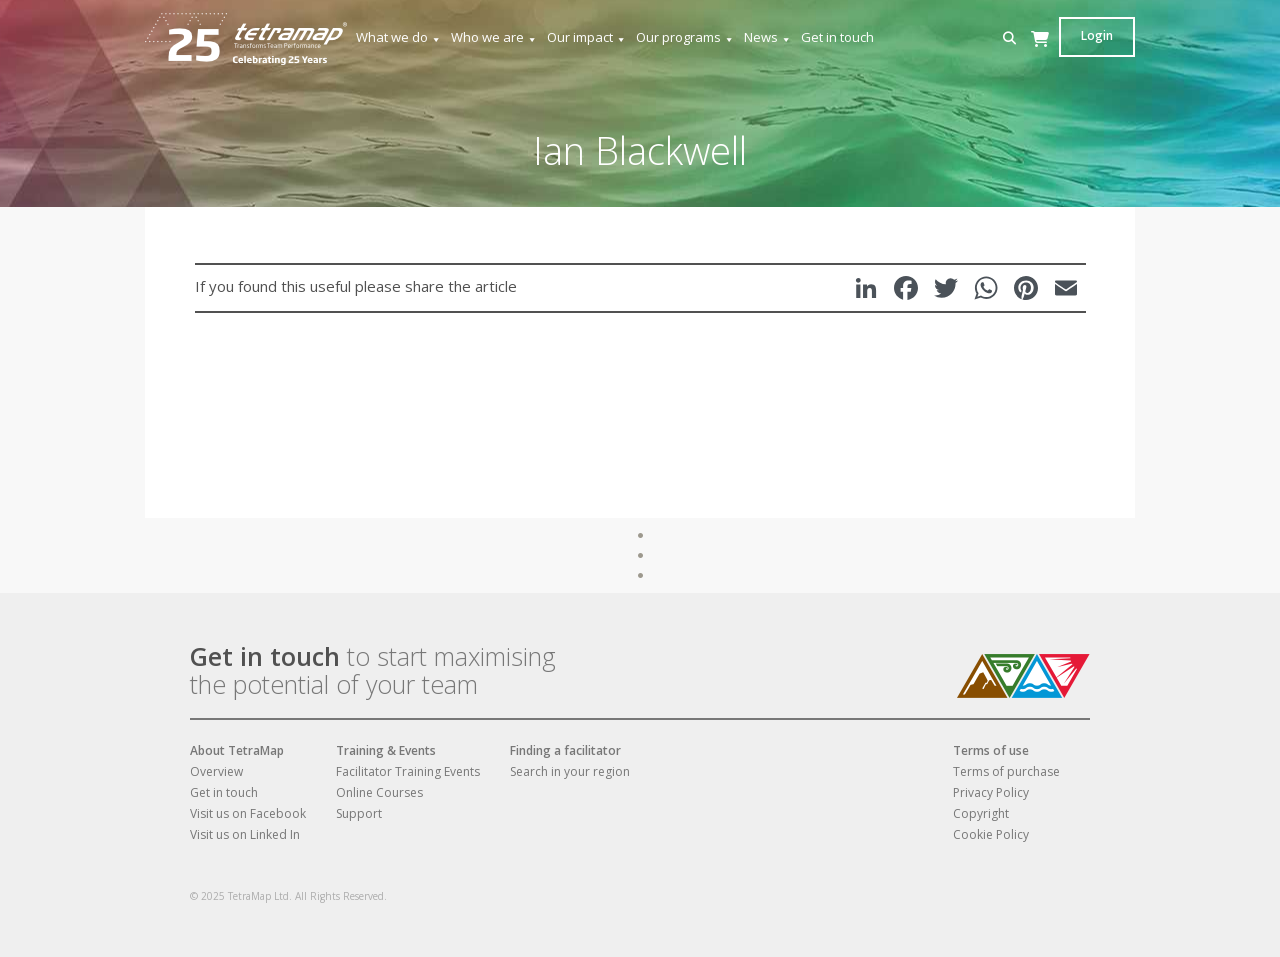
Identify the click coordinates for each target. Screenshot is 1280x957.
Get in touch (837, 37)
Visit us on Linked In (245, 834)
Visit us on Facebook (248, 813)
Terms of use (991, 750)
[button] (1009, 38)
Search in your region (570, 771)
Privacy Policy (991, 792)
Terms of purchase (1006, 771)
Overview (216, 771)
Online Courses (379, 792)
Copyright (981, 813)
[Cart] (1040, 58)
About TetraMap (237, 750)
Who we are (494, 37)
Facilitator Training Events (408, 771)
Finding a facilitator (565, 750)
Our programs (685, 37)
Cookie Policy (991, 834)
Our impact (587, 37)
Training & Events (386, 750)
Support (359, 813)
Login (1097, 35)
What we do (399, 37)
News (768, 37)
